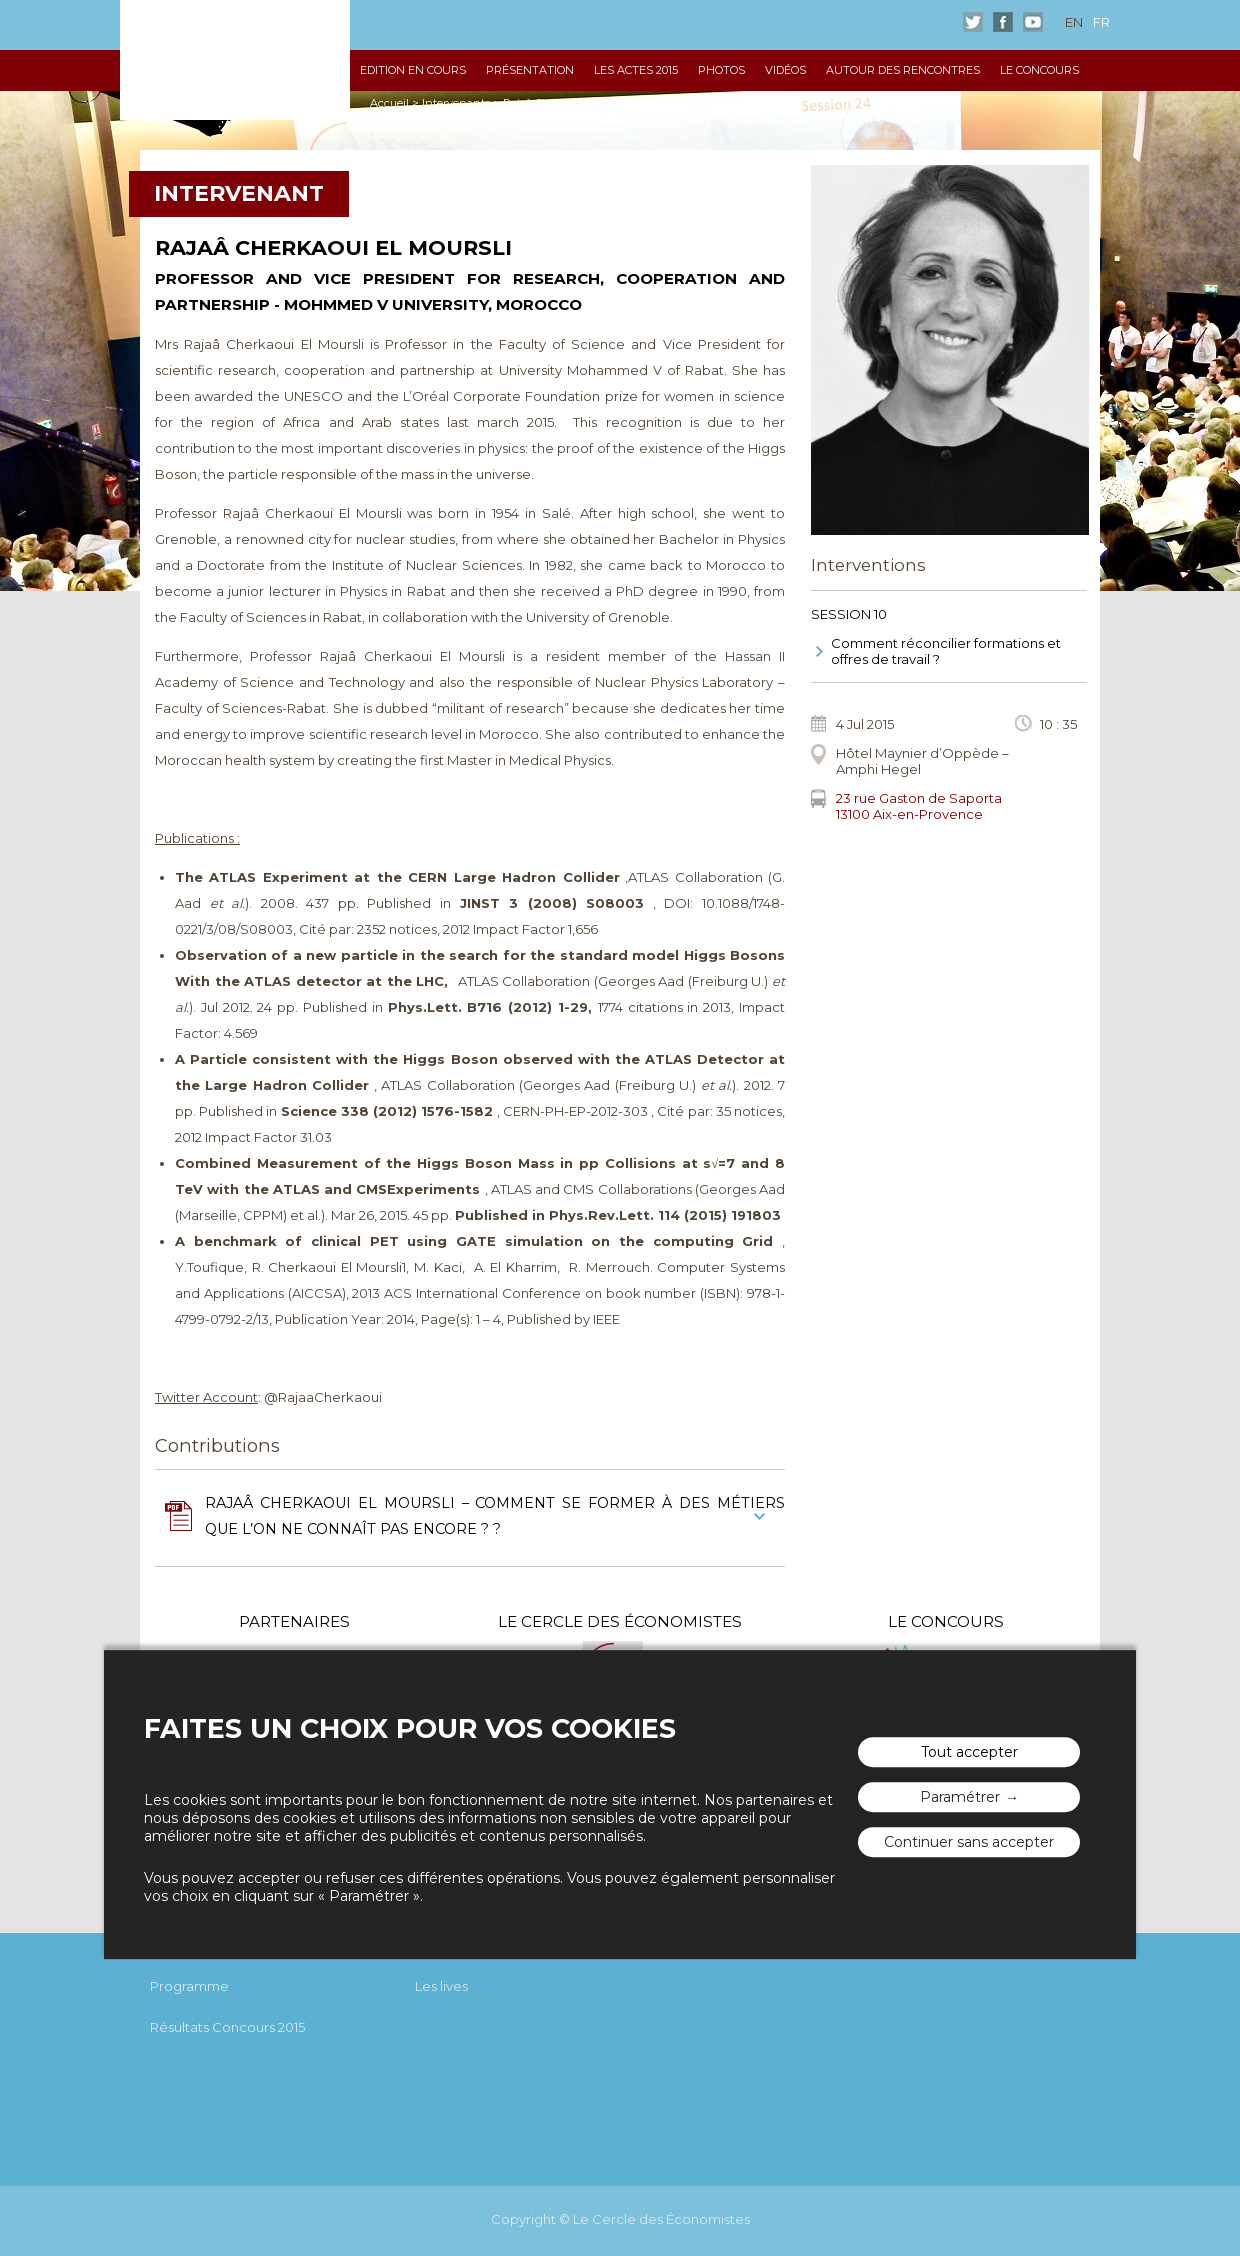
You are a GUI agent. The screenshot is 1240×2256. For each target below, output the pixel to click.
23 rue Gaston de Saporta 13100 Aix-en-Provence (919, 806)
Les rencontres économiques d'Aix (235, 60)
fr (1101, 22)
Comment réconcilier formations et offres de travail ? (946, 651)
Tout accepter (969, 1752)
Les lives (441, 1986)
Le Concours (1039, 70)
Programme (189, 1986)
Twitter (973, 22)
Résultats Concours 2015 (227, 2027)
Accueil (389, 103)
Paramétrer (960, 1797)
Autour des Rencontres (903, 70)
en (1074, 22)
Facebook (1003, 22)
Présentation (530, 70)
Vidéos (785, 70)
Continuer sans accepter (969, 1842)
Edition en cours (413, 70)
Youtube (1033, 22)
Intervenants (456, 103)
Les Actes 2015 (636, 70)
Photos (721, 70)
